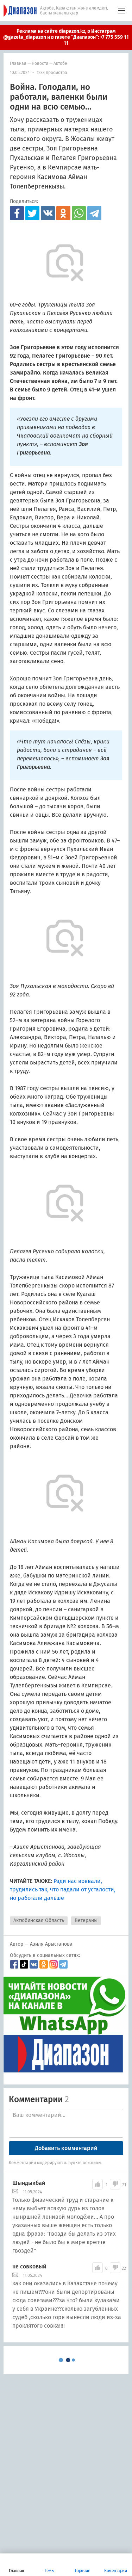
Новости (40, 63)
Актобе (60, 63)
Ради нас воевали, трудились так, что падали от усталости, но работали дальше (62, 1889)
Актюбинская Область (38, 1920)
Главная (18, 63)
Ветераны (86, 1920)
